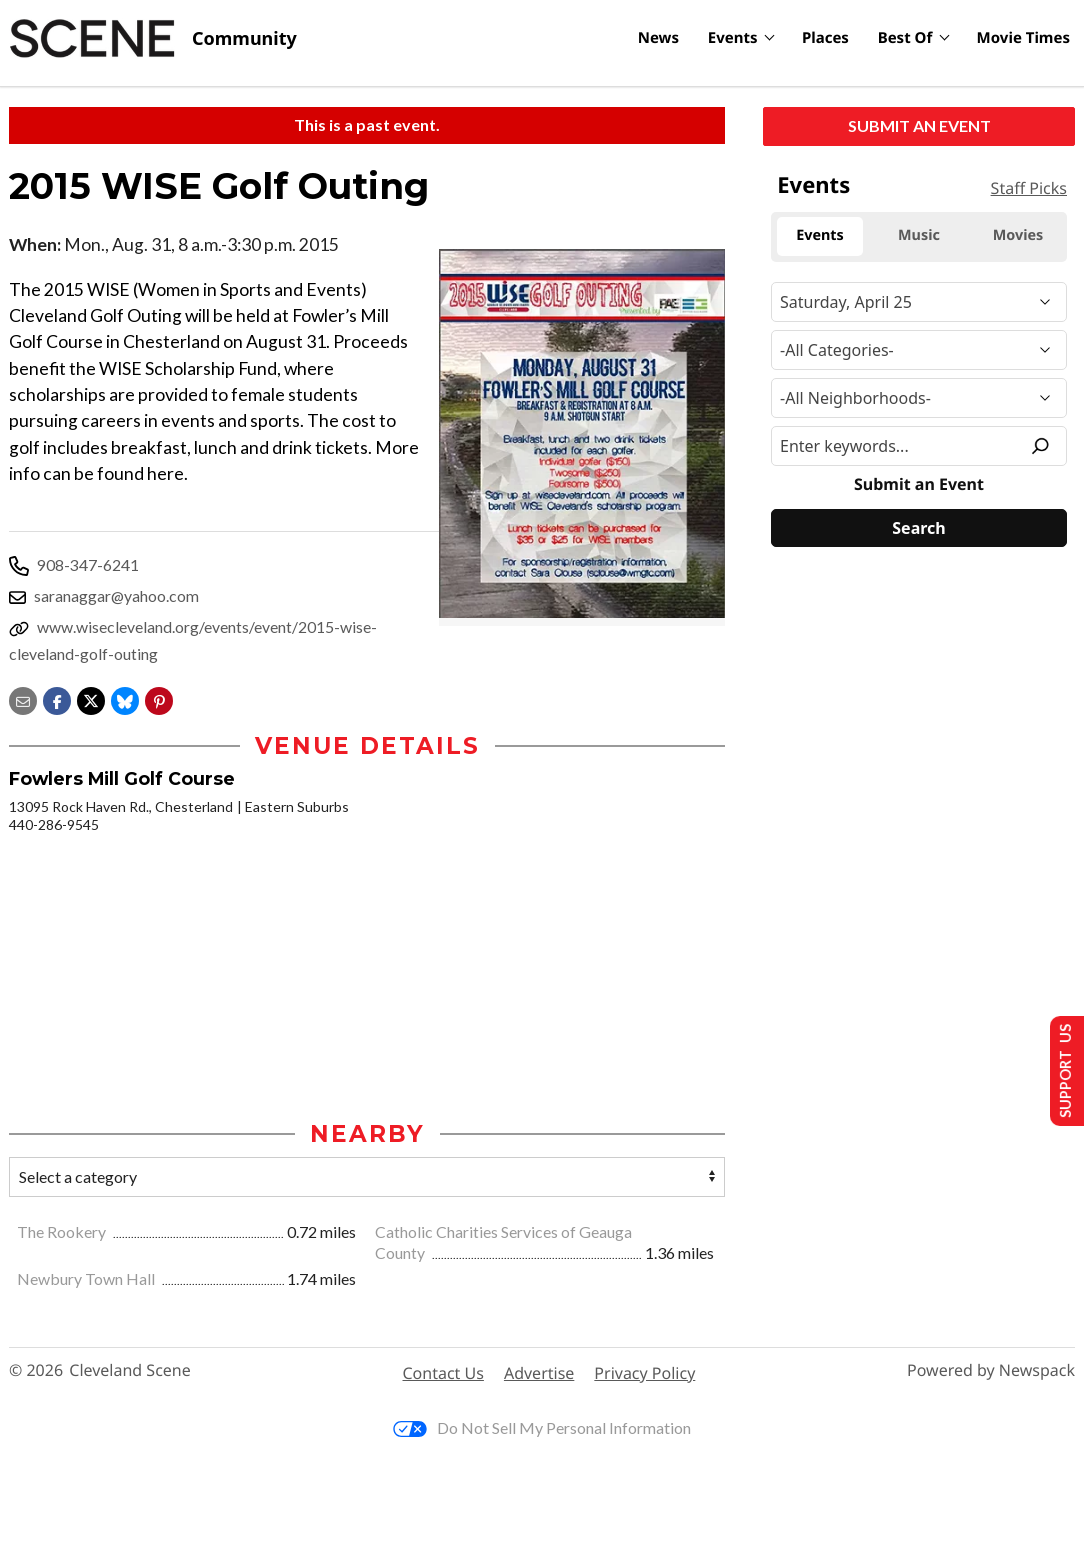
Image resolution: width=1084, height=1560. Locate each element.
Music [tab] (919, 235)
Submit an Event (919, 125)
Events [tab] (820, 235)
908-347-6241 (88, 564)
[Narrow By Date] (919, 302)
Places (825, 38)
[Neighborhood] (919, 398)
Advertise (539, 1374)
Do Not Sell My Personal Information (542, 1428)
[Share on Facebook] (57, 698)
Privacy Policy (644, 1374)
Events (733, 38)
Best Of (905, 38)
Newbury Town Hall (87, 1279)
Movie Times (1023, 38)
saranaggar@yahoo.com (116, 595)
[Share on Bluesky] (125, 698)
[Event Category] (919, 350)
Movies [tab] (1018, 235)
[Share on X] (91, 698)
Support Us (1060, 1069)
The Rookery (63, 1232)
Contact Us (443, 1374)
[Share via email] (23, 698)
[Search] (919, 528)
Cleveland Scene (130, 1371)
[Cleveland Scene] (153, 39)
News (658, 38)
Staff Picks (1029, 188)
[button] (159, 698)
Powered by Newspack (991, 1371)
